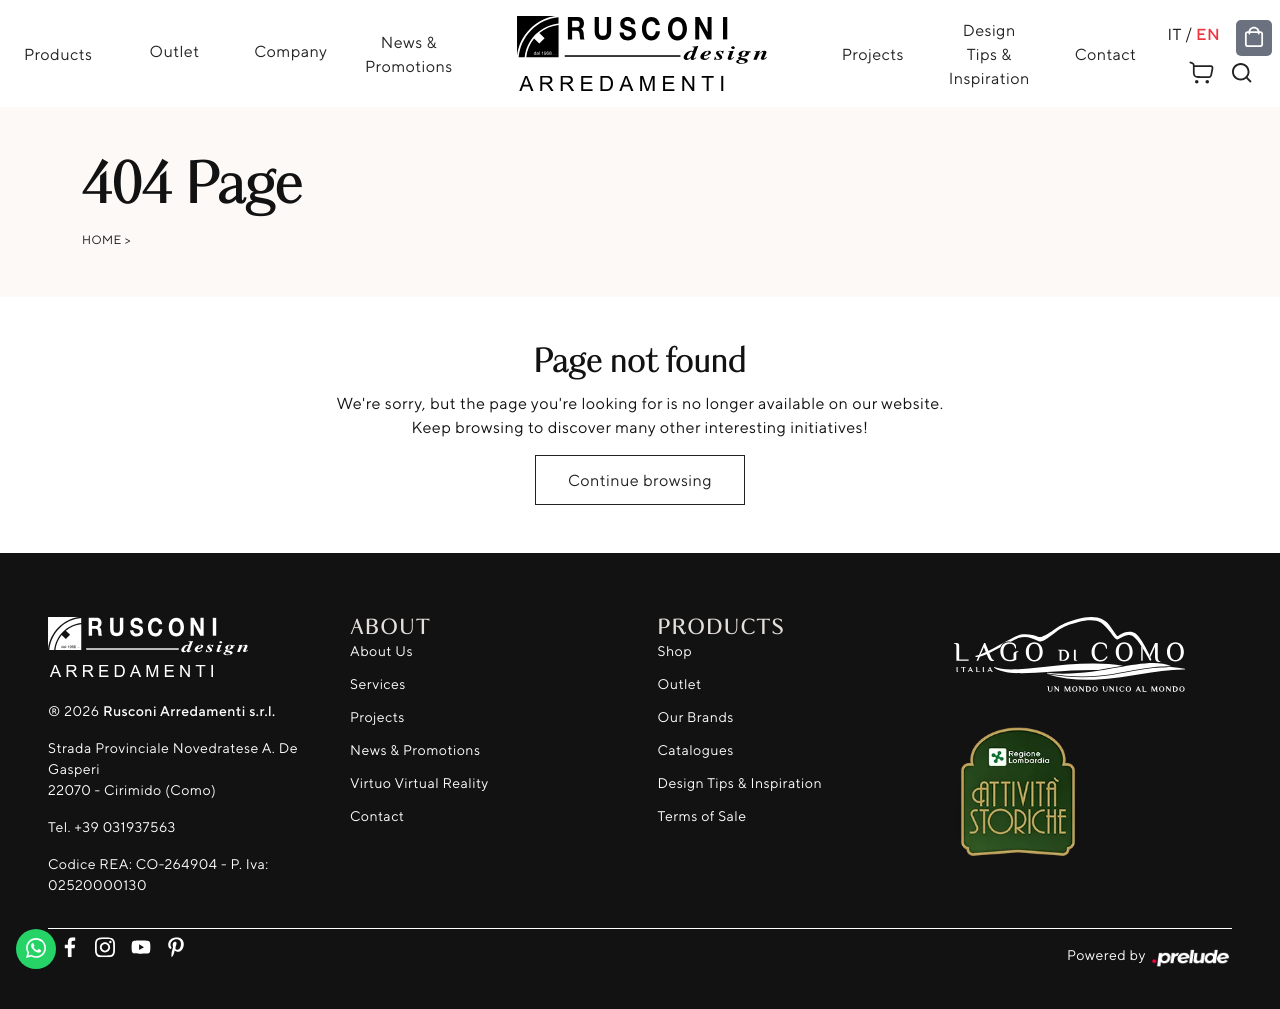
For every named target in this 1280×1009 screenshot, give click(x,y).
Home (102, 239)
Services (378, 684)
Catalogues (696, 750)
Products (58, 54)
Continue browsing (640, 480)
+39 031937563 (124, 827)
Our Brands (696, 717)
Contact (1106, 54)
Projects (873, 54)
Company (290, 51)
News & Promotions (409, 54)
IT (1175, 34)
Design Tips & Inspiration (989, 54)
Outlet (174, 51)
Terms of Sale (702, 816)
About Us (381, 651)
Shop (675, 651)
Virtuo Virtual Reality (419, 783)
